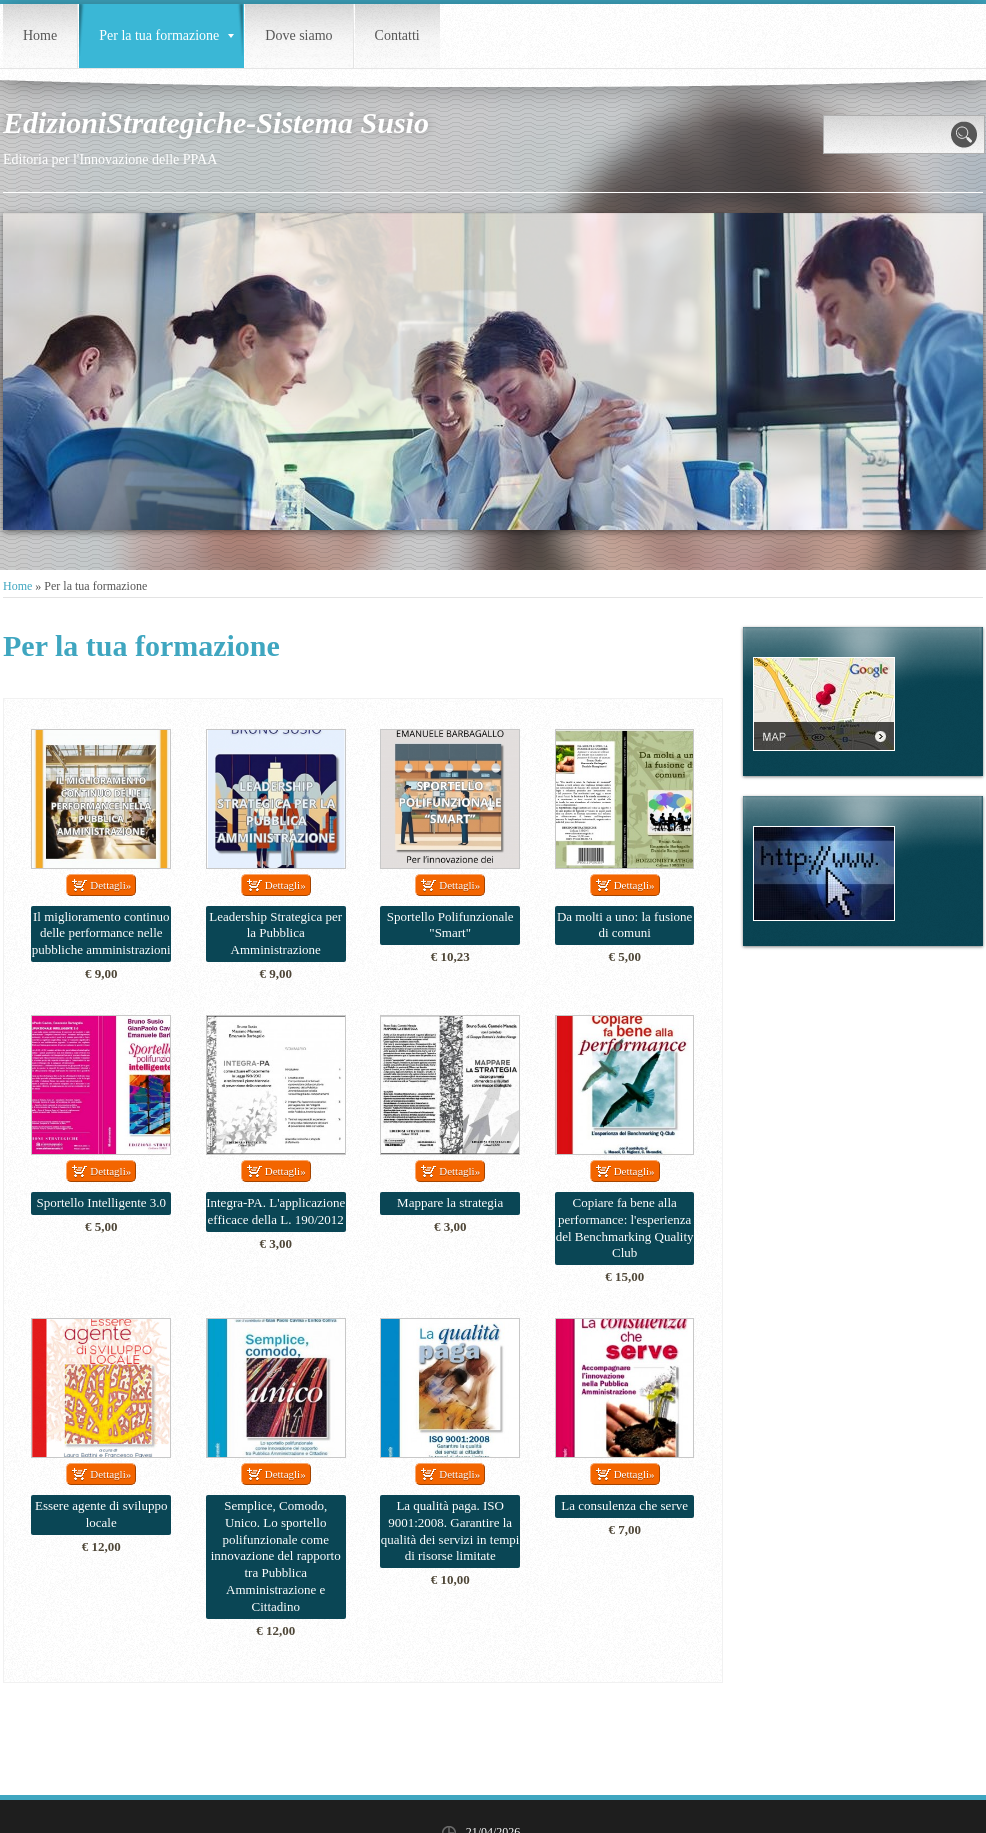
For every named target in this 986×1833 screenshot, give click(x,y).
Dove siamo (298, 35)
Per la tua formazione (166, 35)
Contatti (397, 35)
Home (40, 35)
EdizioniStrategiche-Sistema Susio (216, 122)
